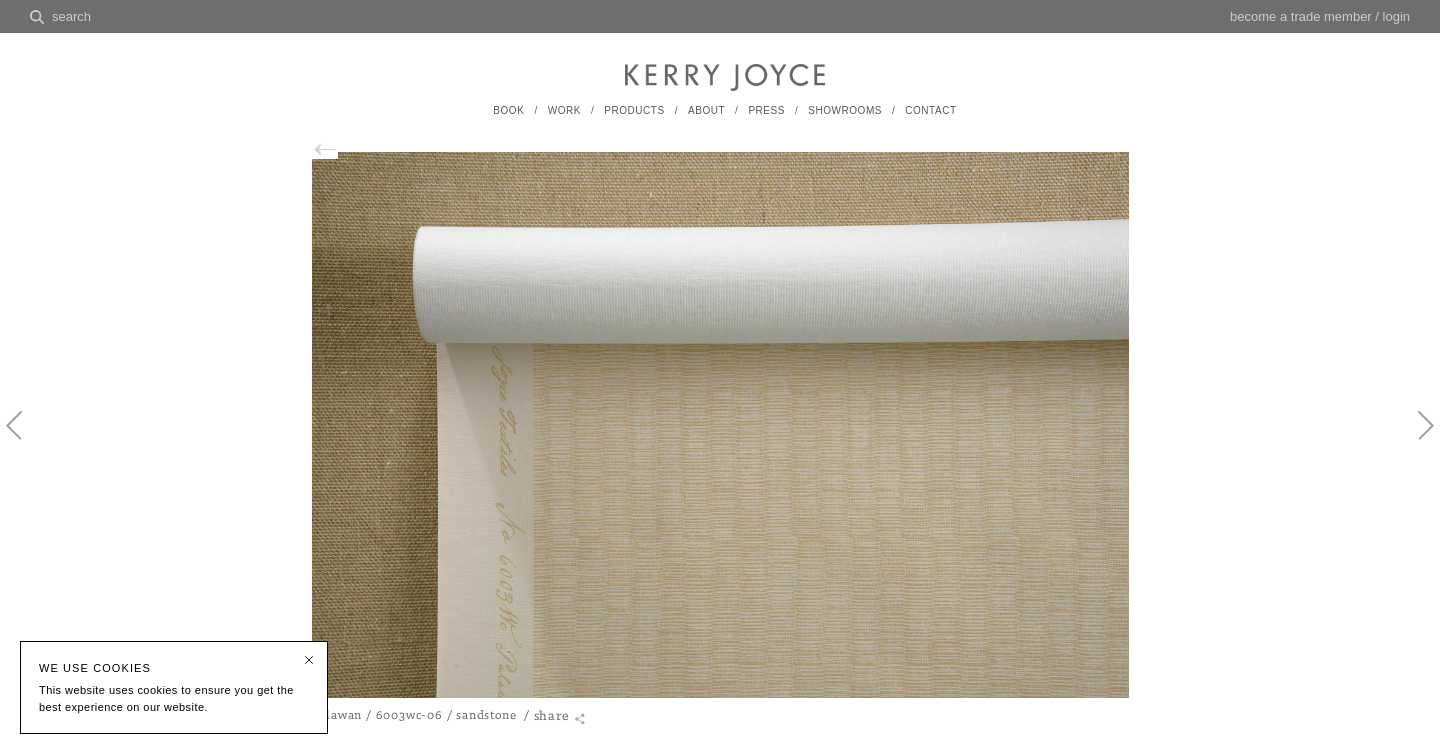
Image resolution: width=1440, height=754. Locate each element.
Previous (25, 442)
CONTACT (930, 110)
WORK (564, 110)
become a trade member (1301, 16)
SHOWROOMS (845, 110)
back (320, 149)
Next (1415, 442)
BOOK (508, 110)
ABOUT (706, 110)
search (71, 16)
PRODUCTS (634, 110)
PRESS (766, 110)
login (1396, 16)
